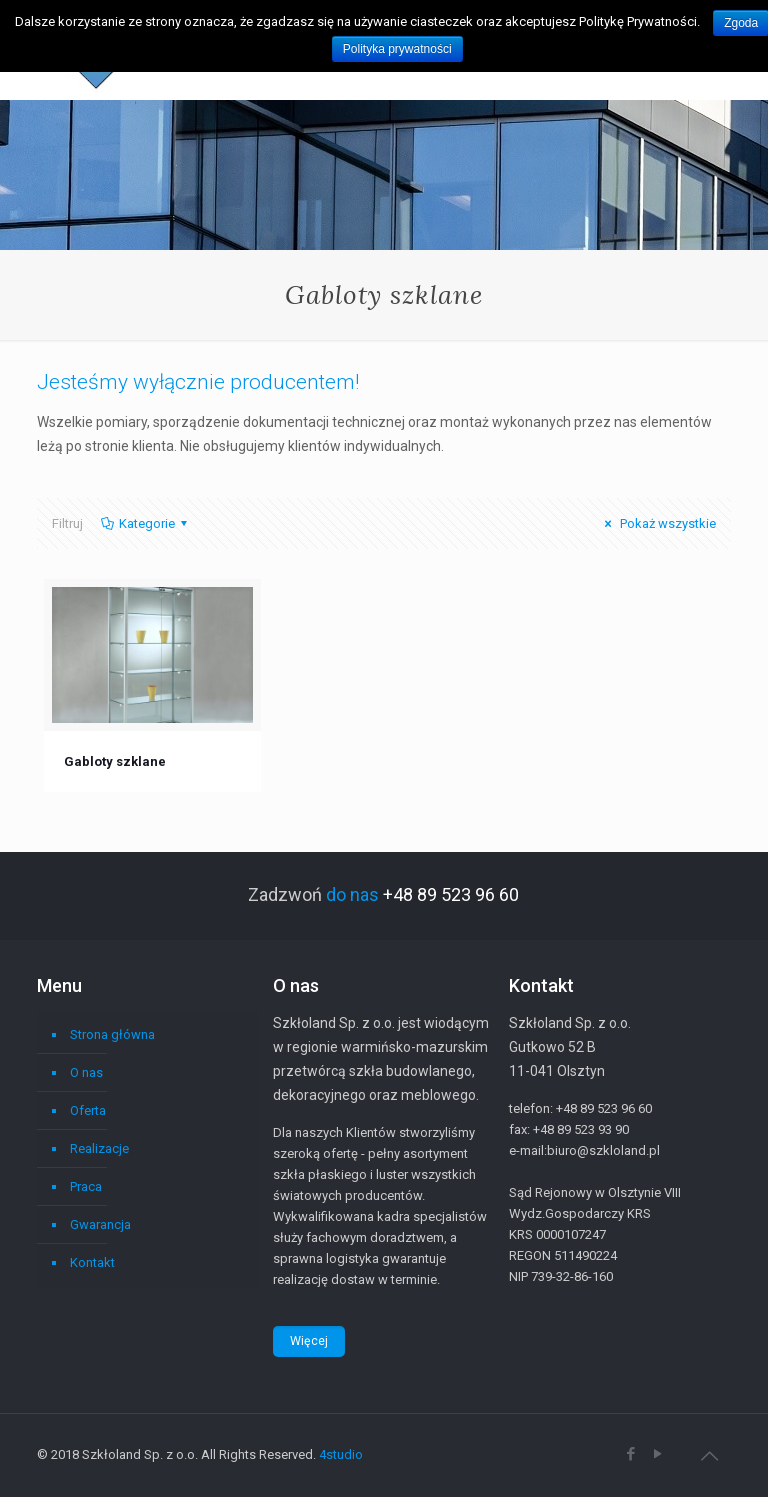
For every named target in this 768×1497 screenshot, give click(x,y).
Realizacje (99, 1148)
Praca (86, 1186)
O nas (86, 1072)
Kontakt (92, 1262)
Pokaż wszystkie (657, 523)
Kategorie (145, 523)
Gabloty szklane (115, 761)
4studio (341, 1454)
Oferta (88, 1110)
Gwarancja (100, 1224)
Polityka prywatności (397, 49)
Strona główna (112, 1034)
